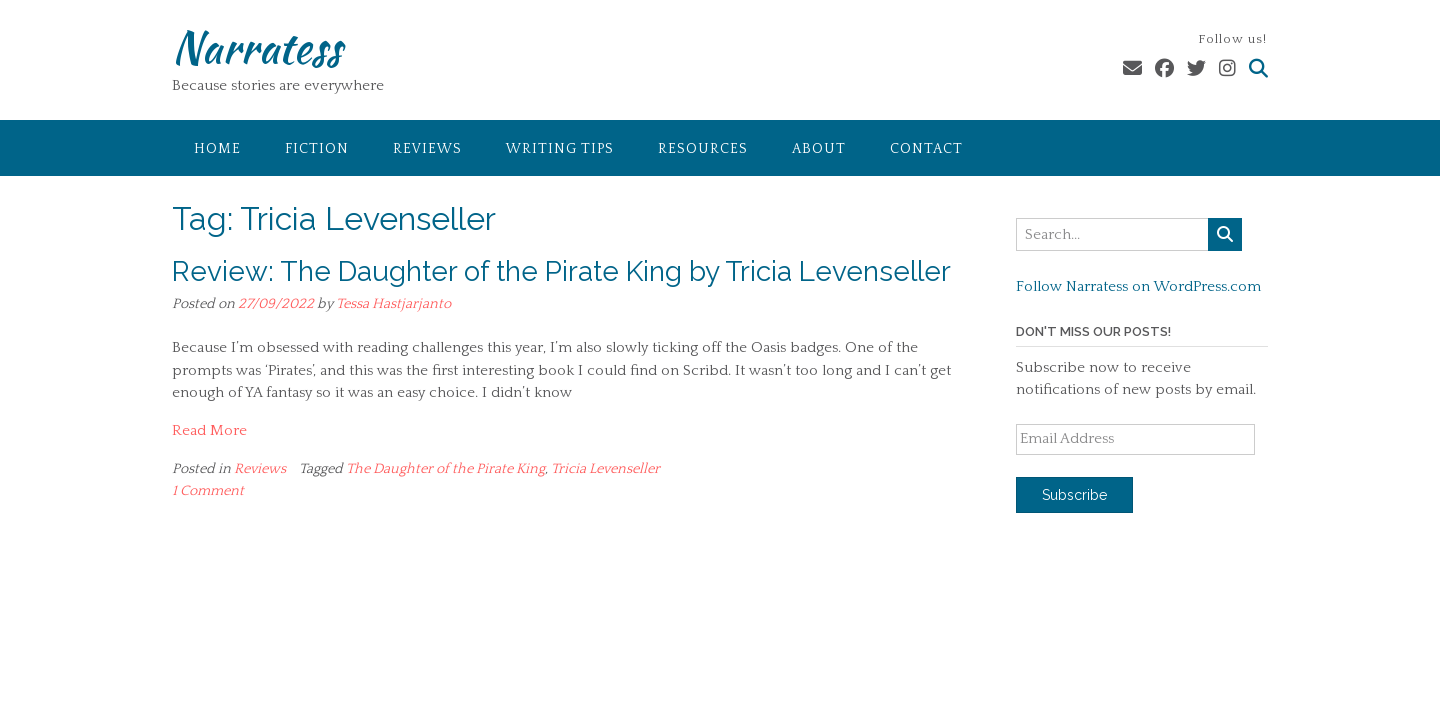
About (819, 149)
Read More (209, 430)
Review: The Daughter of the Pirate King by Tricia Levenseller (561, 271)
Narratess (256, 47)
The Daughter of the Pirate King (445, 469)
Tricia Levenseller (605, 469)
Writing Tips (560, 149)
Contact (926, 149)
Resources (703, 149)
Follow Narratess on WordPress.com (1138, 286)
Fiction (317, 149)
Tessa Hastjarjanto (393, 304)
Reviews (427, 149)
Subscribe (1074, 495)
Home (217, 149)
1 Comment (208, 491)
